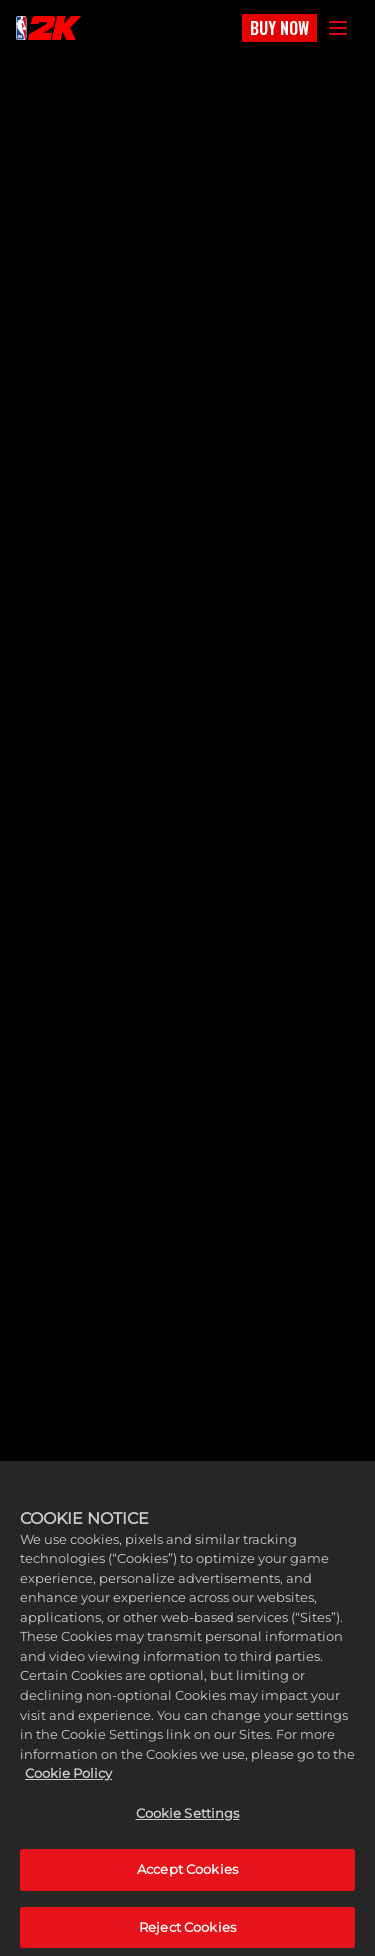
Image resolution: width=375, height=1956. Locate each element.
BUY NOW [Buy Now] (279, 28)
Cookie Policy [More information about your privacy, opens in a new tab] (68, 1784)
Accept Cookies (187, 1881)
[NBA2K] (48, 28)
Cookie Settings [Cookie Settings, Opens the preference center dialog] (188, 1824)
